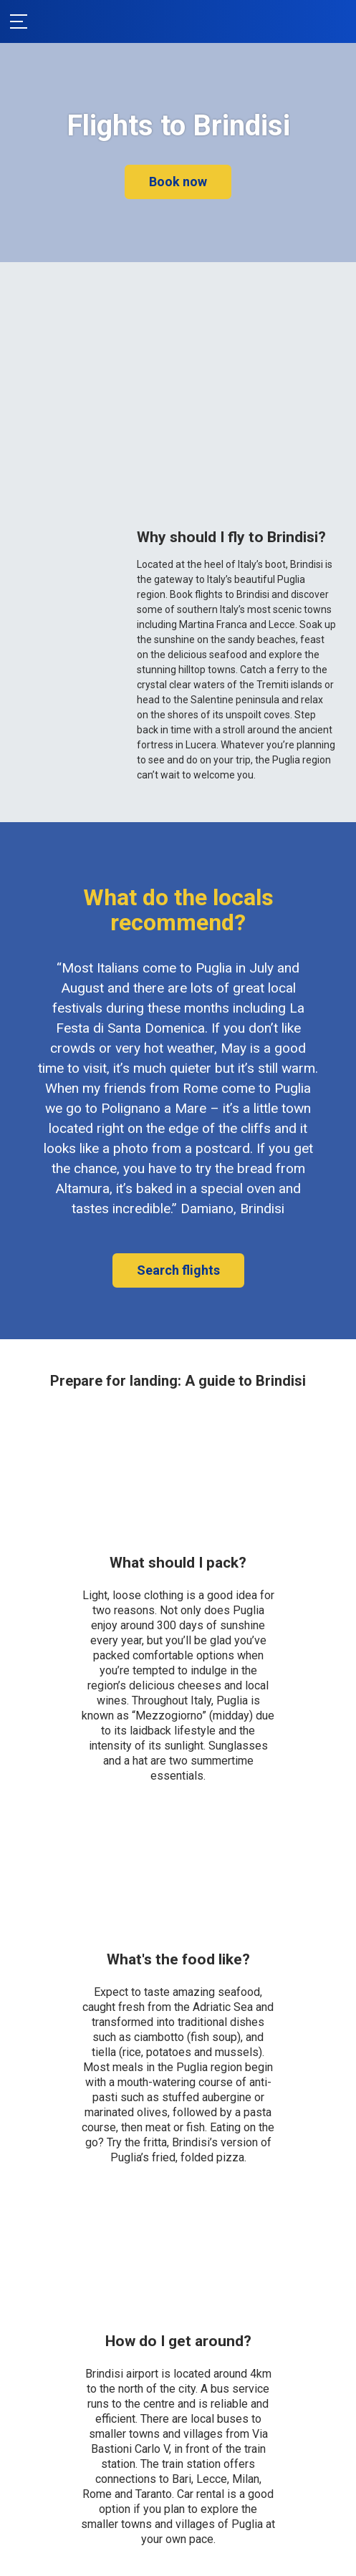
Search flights (178, 1270)
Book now (178, 181)
